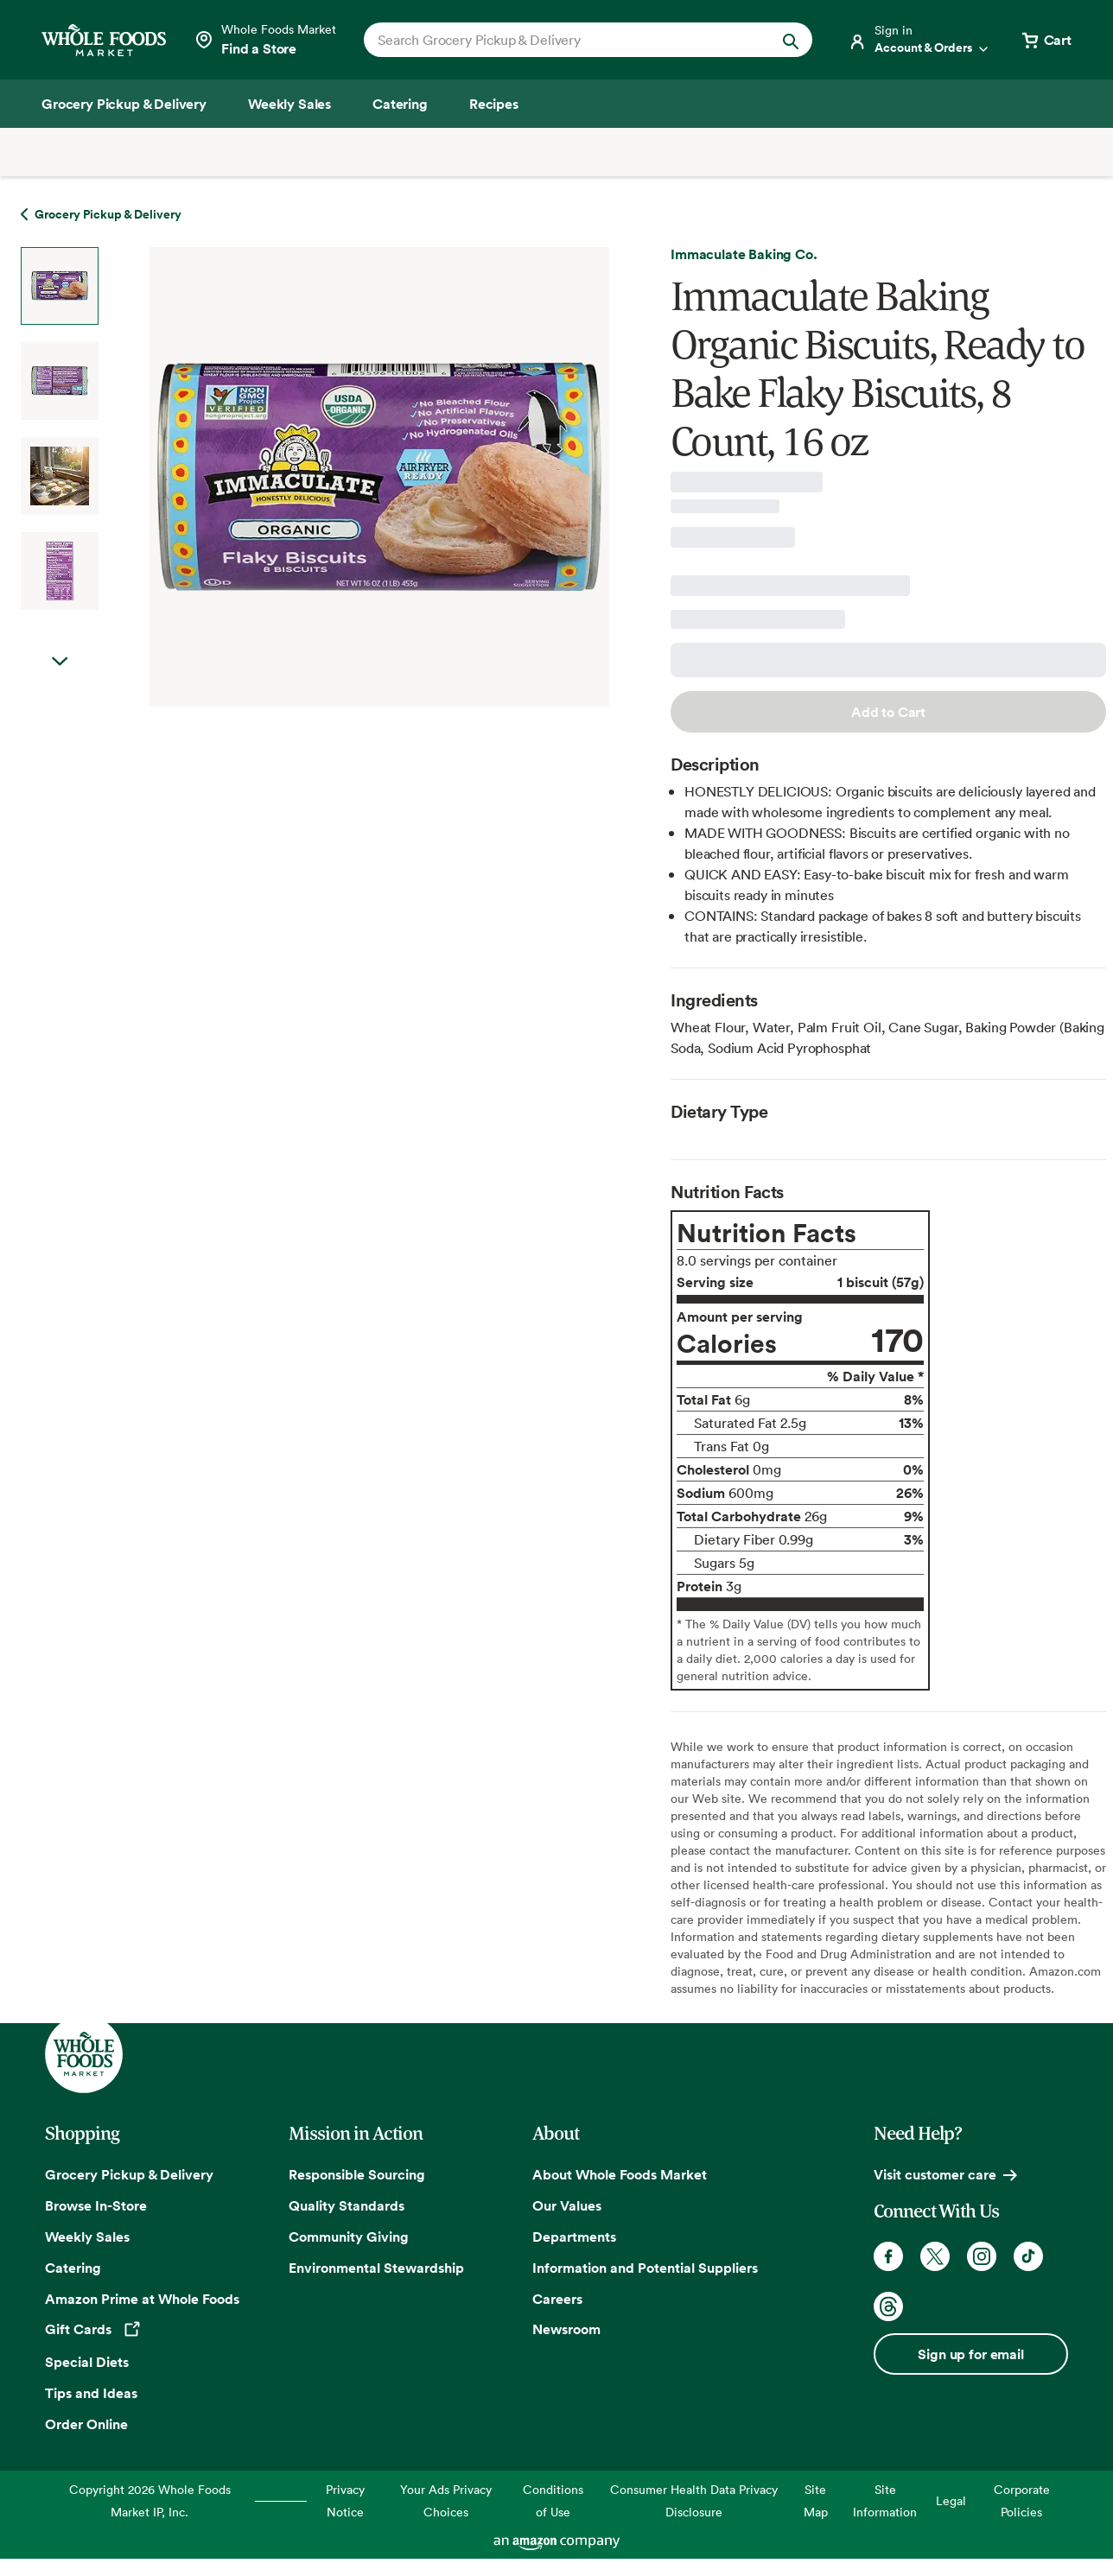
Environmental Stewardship (376, 2267)
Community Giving (349, 2236)
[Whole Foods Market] (103, 40)
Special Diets (87, 2361)
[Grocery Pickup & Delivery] (124, 103)
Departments (574, 2236)
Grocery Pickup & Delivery (129, 2174)
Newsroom (566, 2328)
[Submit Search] (790, 39)
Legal (951, 2500)
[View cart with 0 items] (1046, 40)
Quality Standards (346, 2205)
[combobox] (567, 39)
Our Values (566, 2205)
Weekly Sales (87, 2236)
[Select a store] (265, 40)
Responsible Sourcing (357, 2174)
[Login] (919, 40)
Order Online (86, 2423)
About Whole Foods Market (619, 2174)
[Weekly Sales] (289, 103)
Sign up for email (970, 2353)
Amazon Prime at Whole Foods (142, 2298)
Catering (73, 2267)
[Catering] (400, 103)
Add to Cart (888, 711)
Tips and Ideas (91, 2392)
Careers (557, 2298)
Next (59, 661)
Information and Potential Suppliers (645, 2267)
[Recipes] (493, 103)
